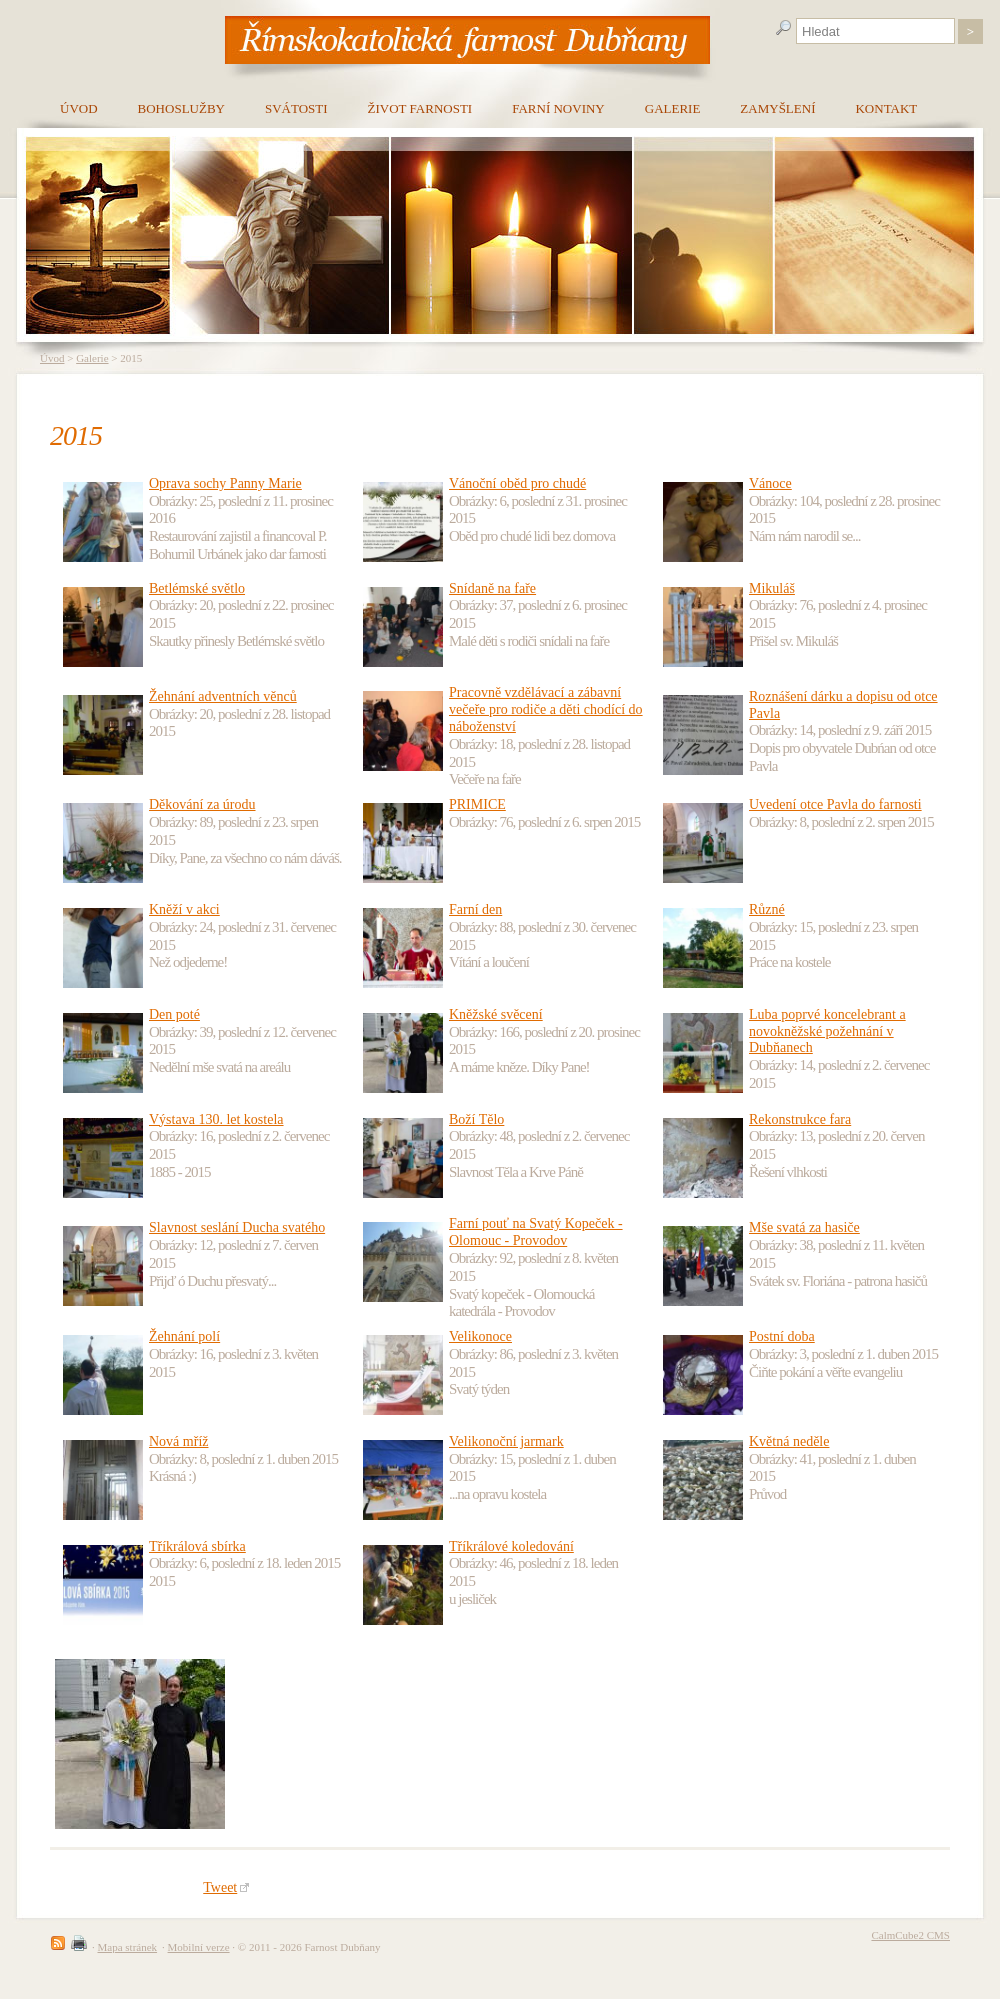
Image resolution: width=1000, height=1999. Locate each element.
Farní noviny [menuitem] (558, 108)
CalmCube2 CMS (910, 1935)
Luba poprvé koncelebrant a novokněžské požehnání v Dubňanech (827, 1031)
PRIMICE (477, 804)
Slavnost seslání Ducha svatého (237, 1227)
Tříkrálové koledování (511, 1546)
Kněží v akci (184, 909)
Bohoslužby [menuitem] (181, 108)
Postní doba (782, 1336)
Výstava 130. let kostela (216, 1119)
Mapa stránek (128, 1947)
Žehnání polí (184, 1336)
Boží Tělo (476, 1119)
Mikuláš (772, 588)
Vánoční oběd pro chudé (517, 483)
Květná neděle (789, 1441)
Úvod (52, 358)
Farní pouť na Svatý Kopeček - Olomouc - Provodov (536, 1232)
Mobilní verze (199, 1947)
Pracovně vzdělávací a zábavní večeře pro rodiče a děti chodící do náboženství (546, 709)
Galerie (92, 358)
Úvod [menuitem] (79, 108)
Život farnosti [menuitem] (420, 108)
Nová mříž (178, 1441)
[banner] (467, 39)
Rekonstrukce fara (800, 1119)
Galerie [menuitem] (673, 108)
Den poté (174, 1014)
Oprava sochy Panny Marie (225, 483)
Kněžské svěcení (496, 1014)
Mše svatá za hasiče (804, 1227)
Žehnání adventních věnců (223, 696)
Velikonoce (480, 1336)
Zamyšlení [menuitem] (777, 108)
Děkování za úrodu (202, 804)
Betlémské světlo (197, 588)
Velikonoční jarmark (506, 1441)
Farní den (475, 909)
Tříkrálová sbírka (197, 1546)
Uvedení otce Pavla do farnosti (835, 804)
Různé (767, 909)
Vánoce (770, 483)
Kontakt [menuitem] (886, 108)
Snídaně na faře (492, 588)
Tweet (226, 1887)
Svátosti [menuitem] (296, 108)
